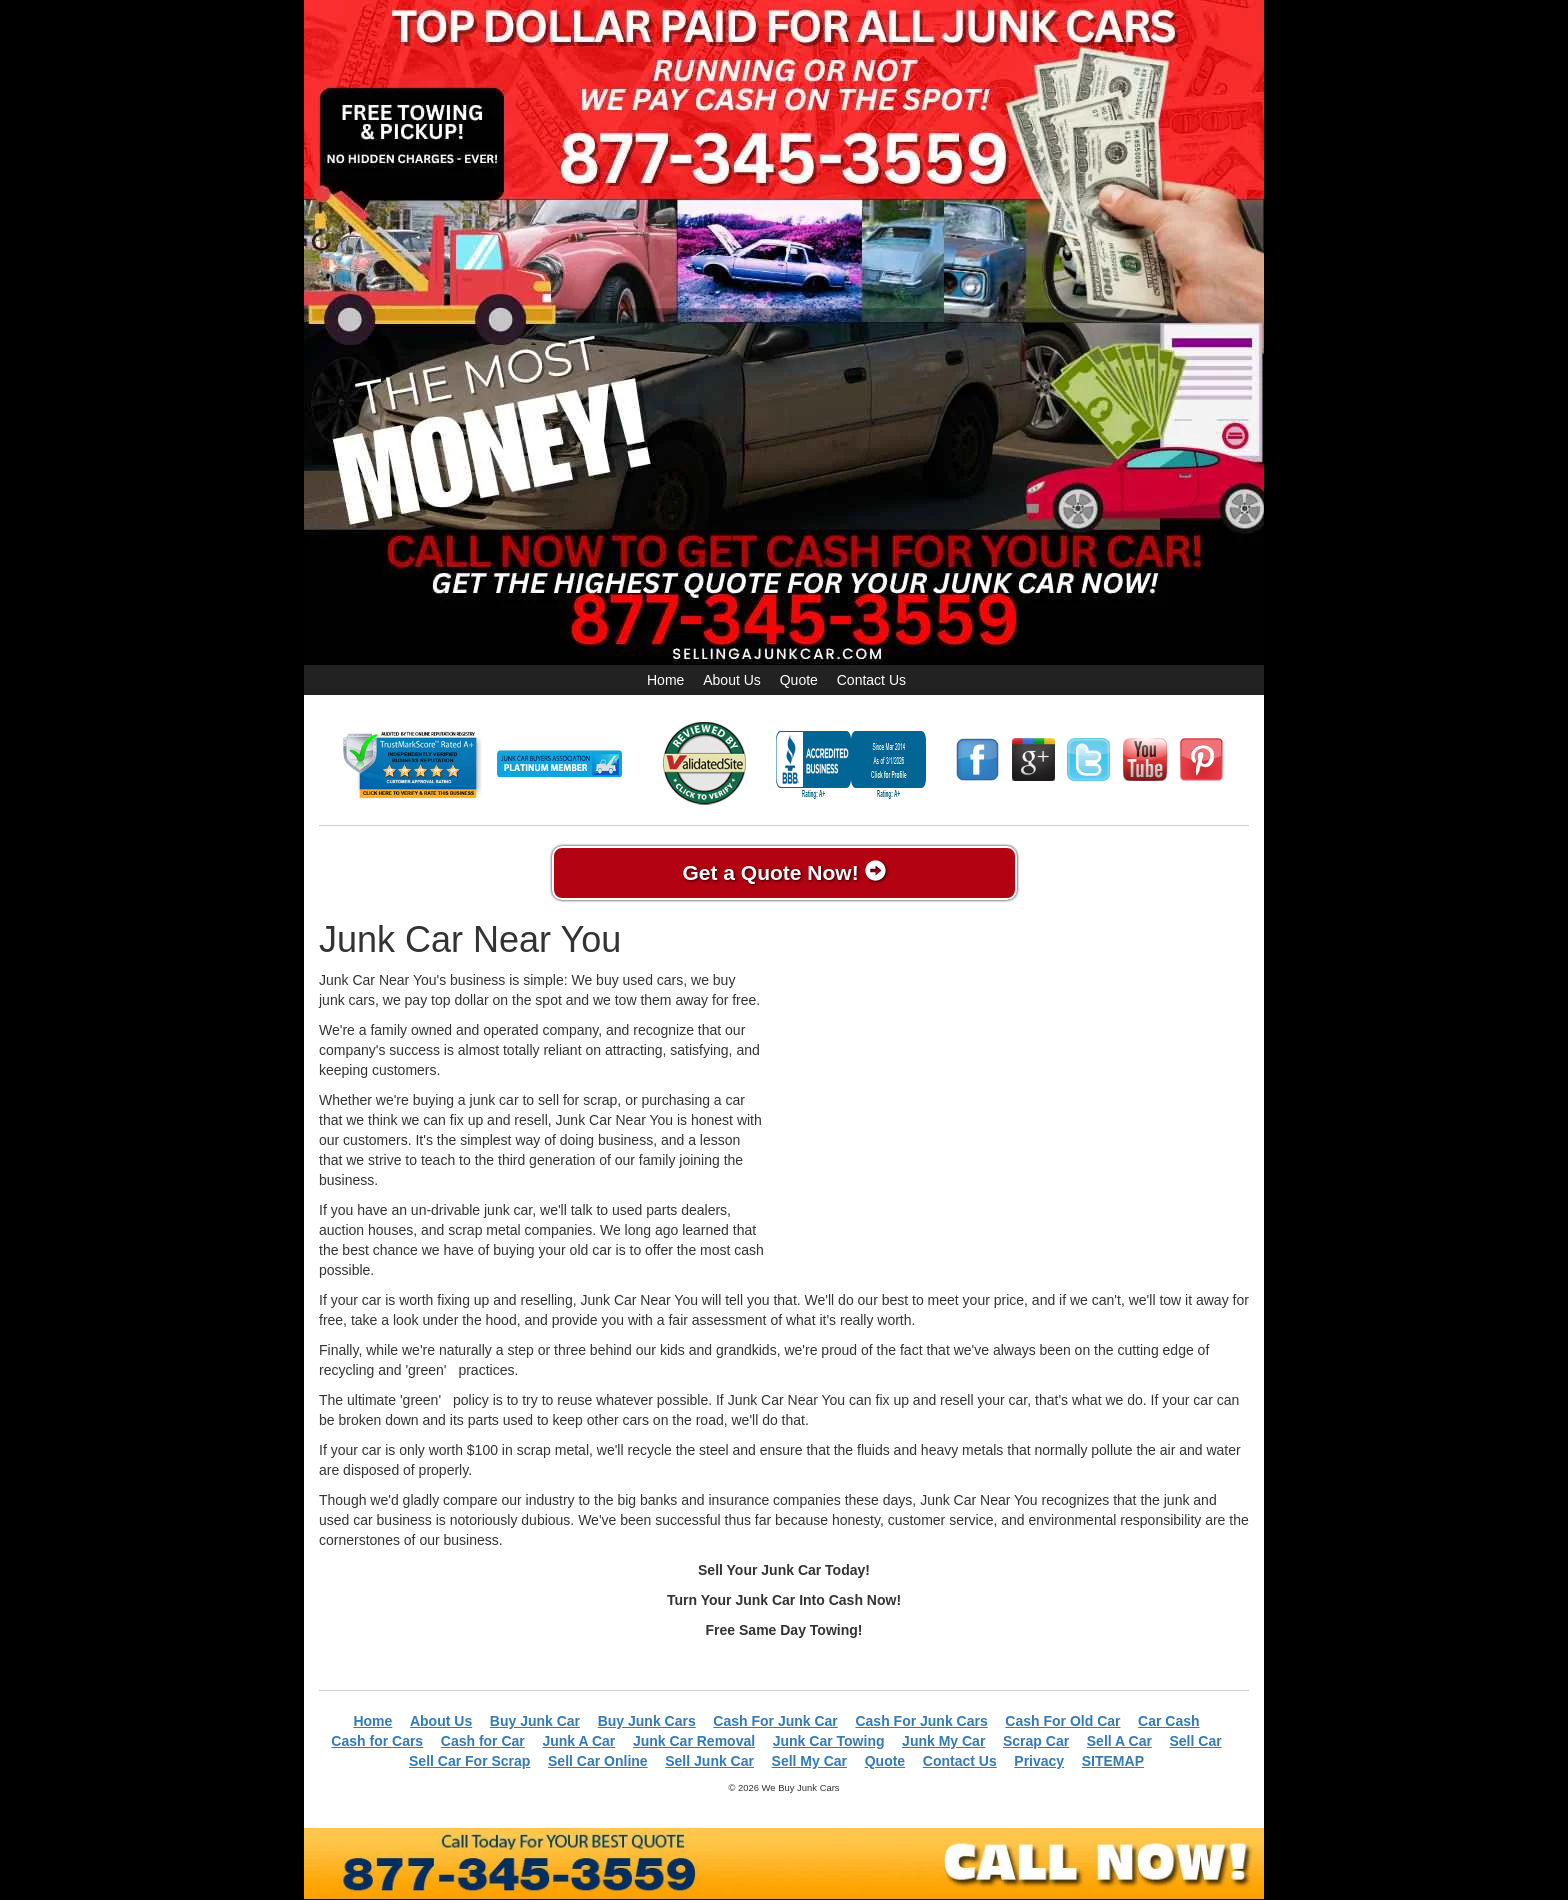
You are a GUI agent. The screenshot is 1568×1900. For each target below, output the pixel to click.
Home (665, 680)
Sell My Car (809, 1761)
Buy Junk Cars (647, 1721)
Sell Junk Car (709, 1761)
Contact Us (871, 680)
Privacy (1039, 1761)
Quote (799, 680)
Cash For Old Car (1062, 1721)
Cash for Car (483, 1741)
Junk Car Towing (829, 1741)
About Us (732, 680)
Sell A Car (1119, 1741)
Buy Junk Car (535, 1721)
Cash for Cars (377, 1741)
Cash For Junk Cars (921, 1721)
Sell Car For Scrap (469, 1761)
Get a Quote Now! (783, 872)
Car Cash (1168, 1721)
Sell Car (1196, 1741)
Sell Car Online (598, 1761)
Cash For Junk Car (775, 1721)
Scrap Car (1036, 1741)
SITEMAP (1113, 1761)
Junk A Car (578, 1741)
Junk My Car (943, 1741)
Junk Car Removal (694, 1741)
